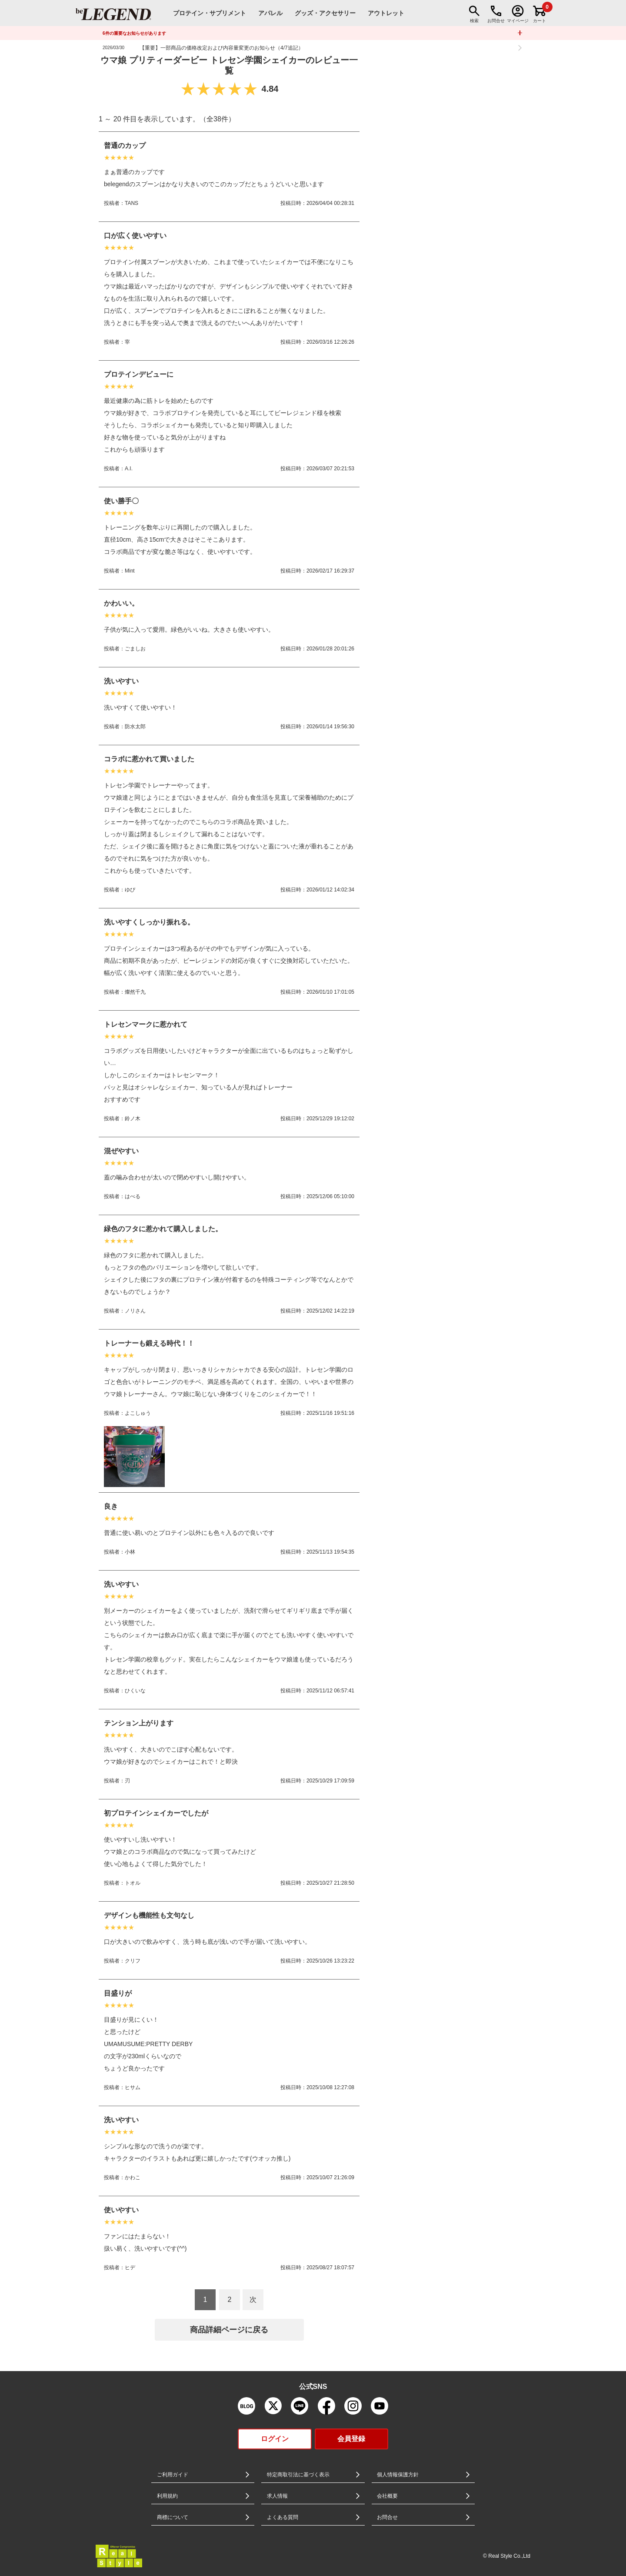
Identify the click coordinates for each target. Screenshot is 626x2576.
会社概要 (387, 2496)
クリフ (132, 1961)
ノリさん (135, 1311)
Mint (130, 571)
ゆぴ (130, 890)
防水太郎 (135, 727)
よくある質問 (282, 2517)
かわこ (132, 2177)
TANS (131, 203)
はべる (132, 1196)
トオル (132, 1883)
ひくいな (135, 1691)
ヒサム (132, 2087)
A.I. (129, 469)
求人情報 (277, 2496)
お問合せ (387, 2517)
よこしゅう (138, 1413)
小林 (130, 1552)
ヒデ (130, 2267)
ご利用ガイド (172, 2475)
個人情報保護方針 (398, 2475)
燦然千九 (135, 992)
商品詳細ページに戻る (229, 2329)
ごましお (135, 649)
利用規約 (167, 2496)
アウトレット (386, 13)
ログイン (275, 2438)
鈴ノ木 (132, 1118)
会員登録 (351, 2438)
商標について (172, 2517)
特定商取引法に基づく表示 (298, 2475)
